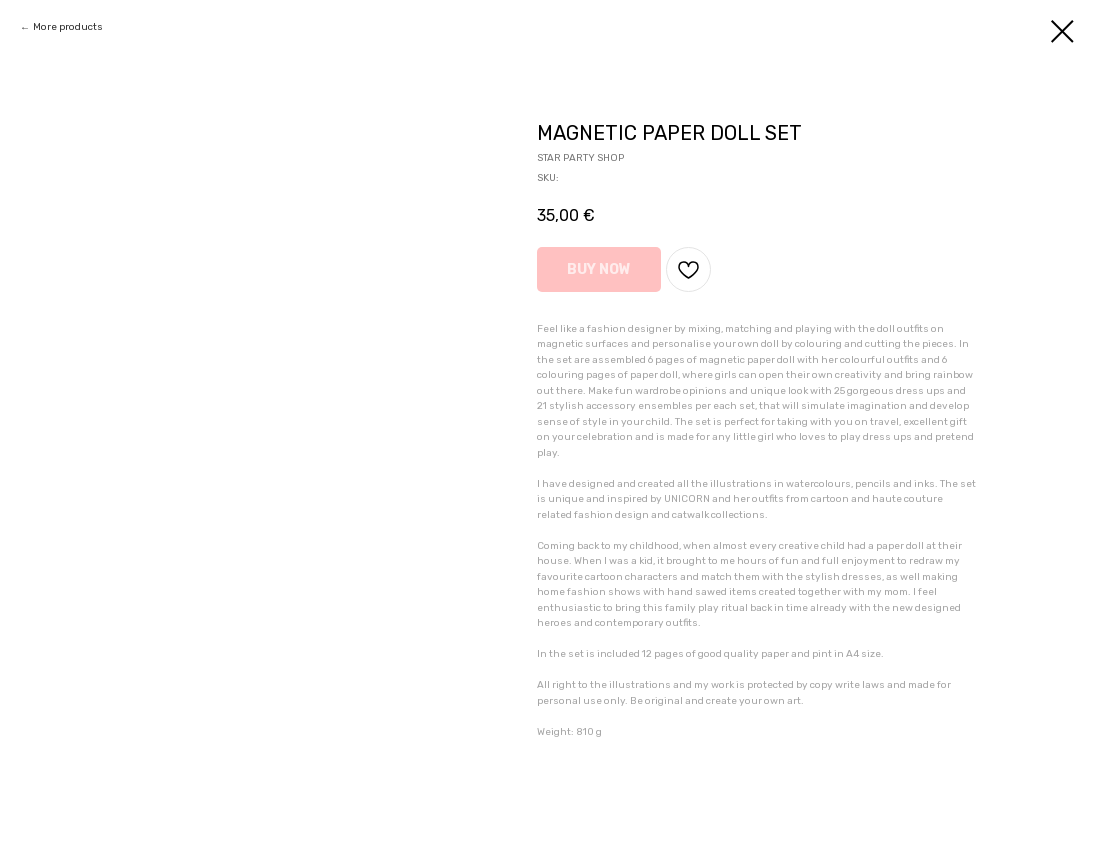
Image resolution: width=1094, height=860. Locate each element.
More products (68, 27)
